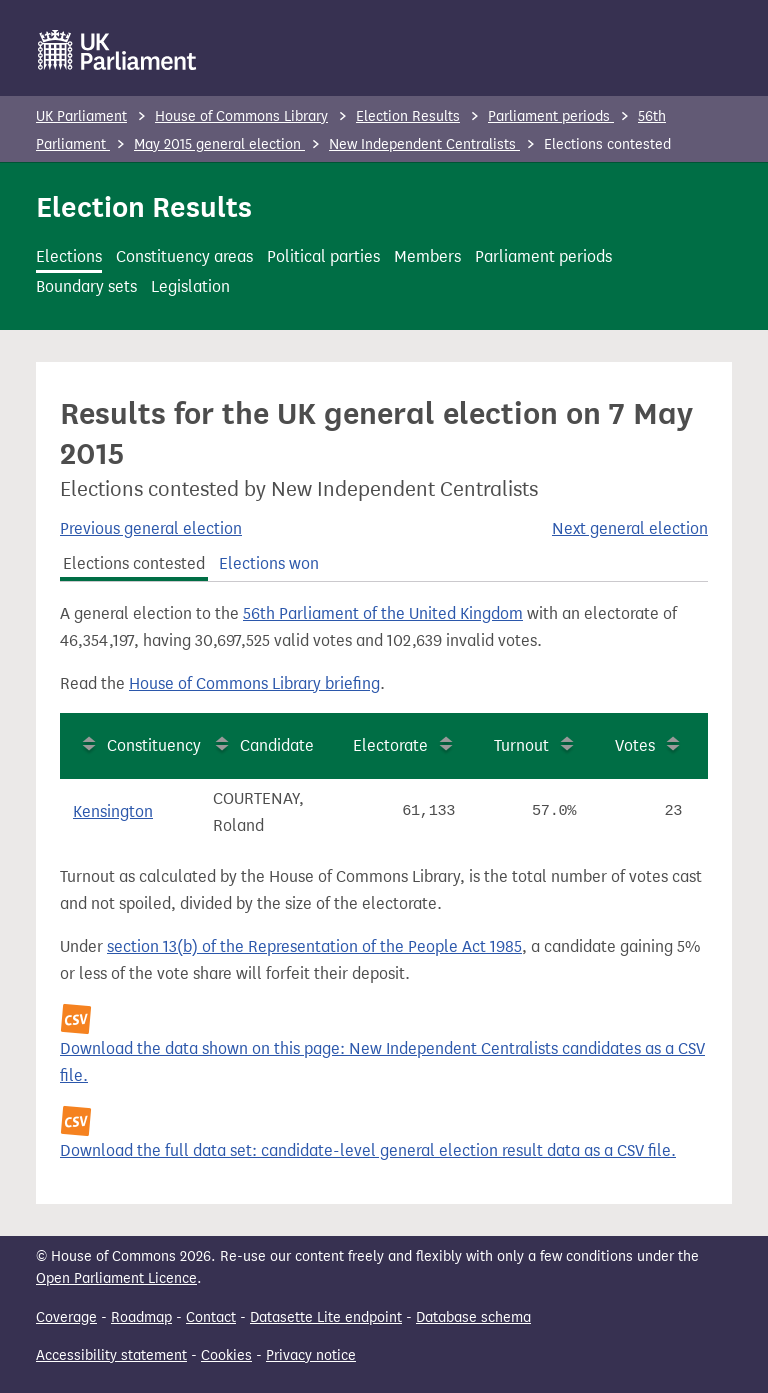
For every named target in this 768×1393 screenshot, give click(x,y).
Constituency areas (184, 256)
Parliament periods (551, 116)
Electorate (390, 745)
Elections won (269, 563)
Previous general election (151, 528)
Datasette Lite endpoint (326, 1317)
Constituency (154, 745)
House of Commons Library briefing (254, 683)
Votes (635, 745)
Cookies (226, 1355)
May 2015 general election (219, 144)
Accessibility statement (111, 1355)
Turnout (521, 745)
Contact (211, 1317)
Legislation (190, 286)
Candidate (277, 745)
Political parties (323, 256)
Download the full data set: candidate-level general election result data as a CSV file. (368, 1150)
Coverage (66, 1317)
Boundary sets (86, 286)
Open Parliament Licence (116, 1278)
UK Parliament (81, 116)
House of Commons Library (241, 116)
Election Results (408, 116)
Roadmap (141, 1317)
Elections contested (134, 563)
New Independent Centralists (424, 144)
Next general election (630, 528)
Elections (69, 256)
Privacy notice (311, 1355)
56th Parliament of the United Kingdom (383, 613)
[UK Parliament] (117, 50)
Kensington (113, 811)
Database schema (473, 1317)
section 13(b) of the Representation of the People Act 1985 (314, 946)
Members (427, 256)
